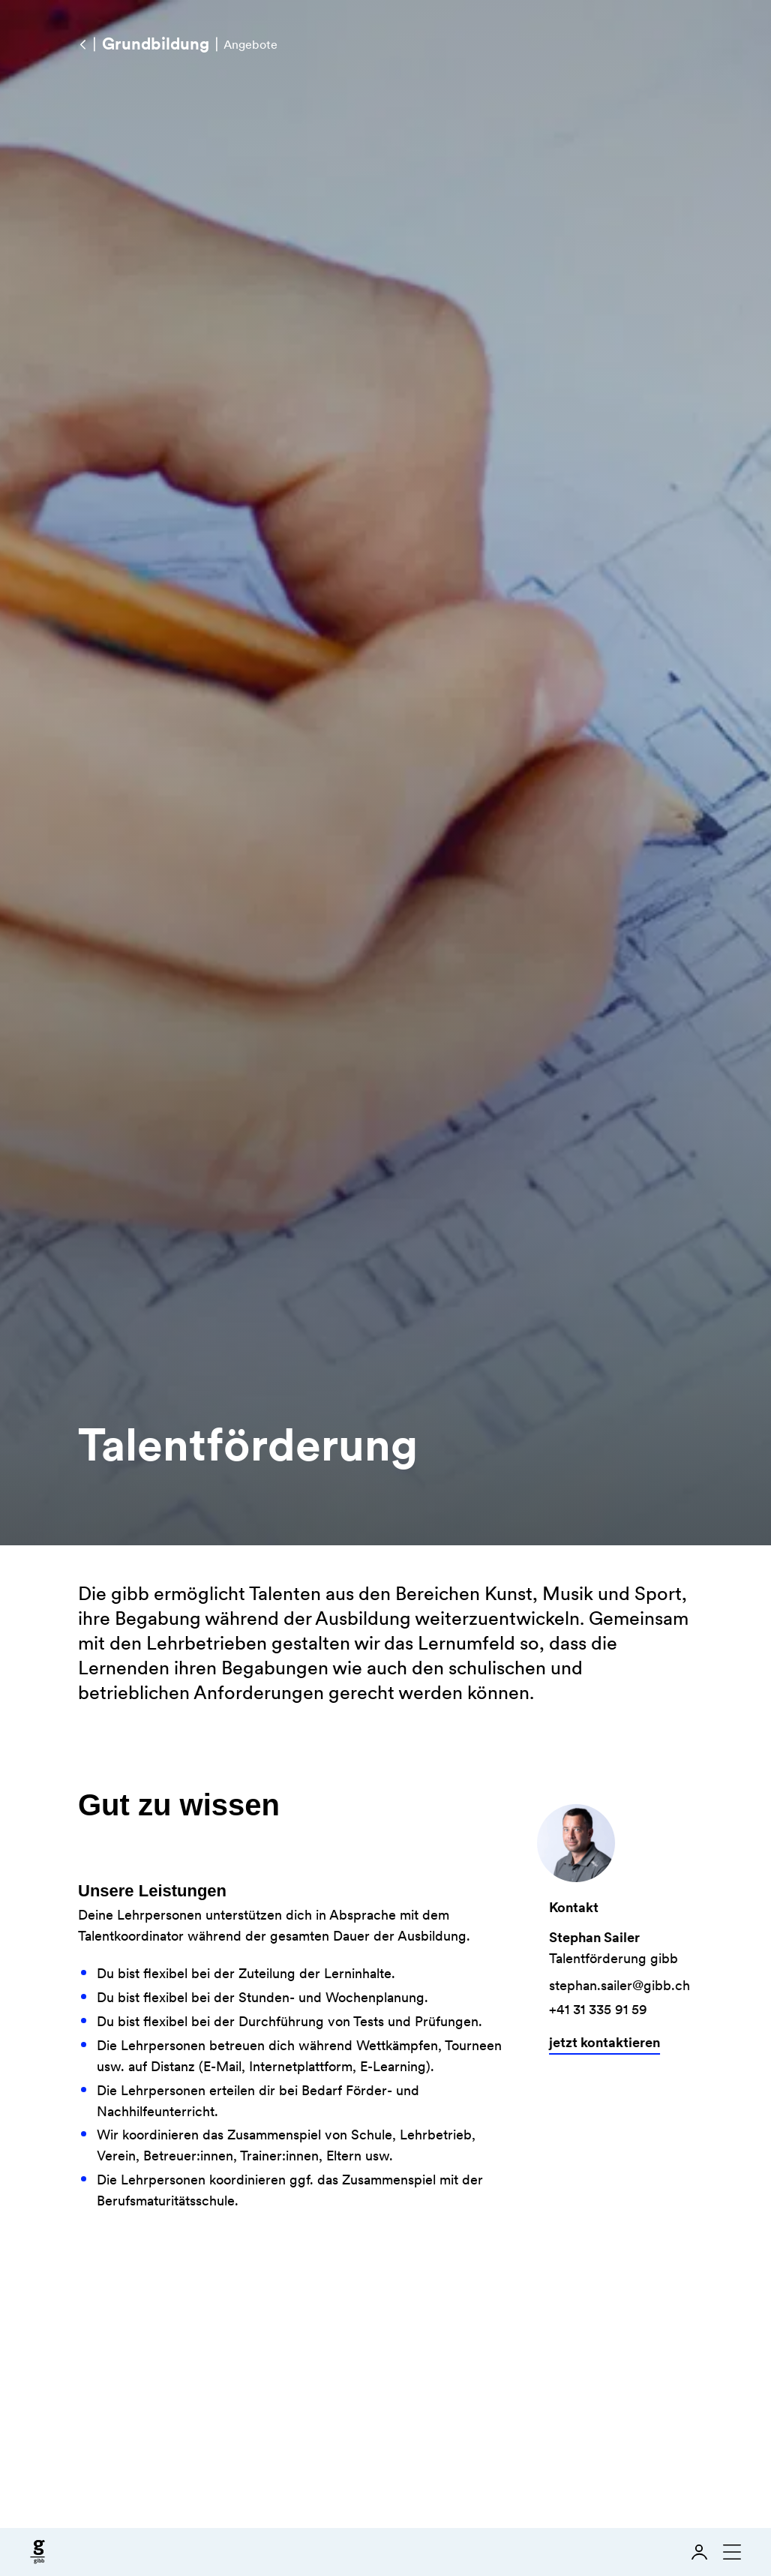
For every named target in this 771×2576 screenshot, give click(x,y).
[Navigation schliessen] (729, 2551)
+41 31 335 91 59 (601, 2009)
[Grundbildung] (154, 43)
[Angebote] (82, 44)
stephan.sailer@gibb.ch (622, 1985)
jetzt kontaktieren (607, 2042)
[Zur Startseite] (37, 2552)
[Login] (699, 2551)
